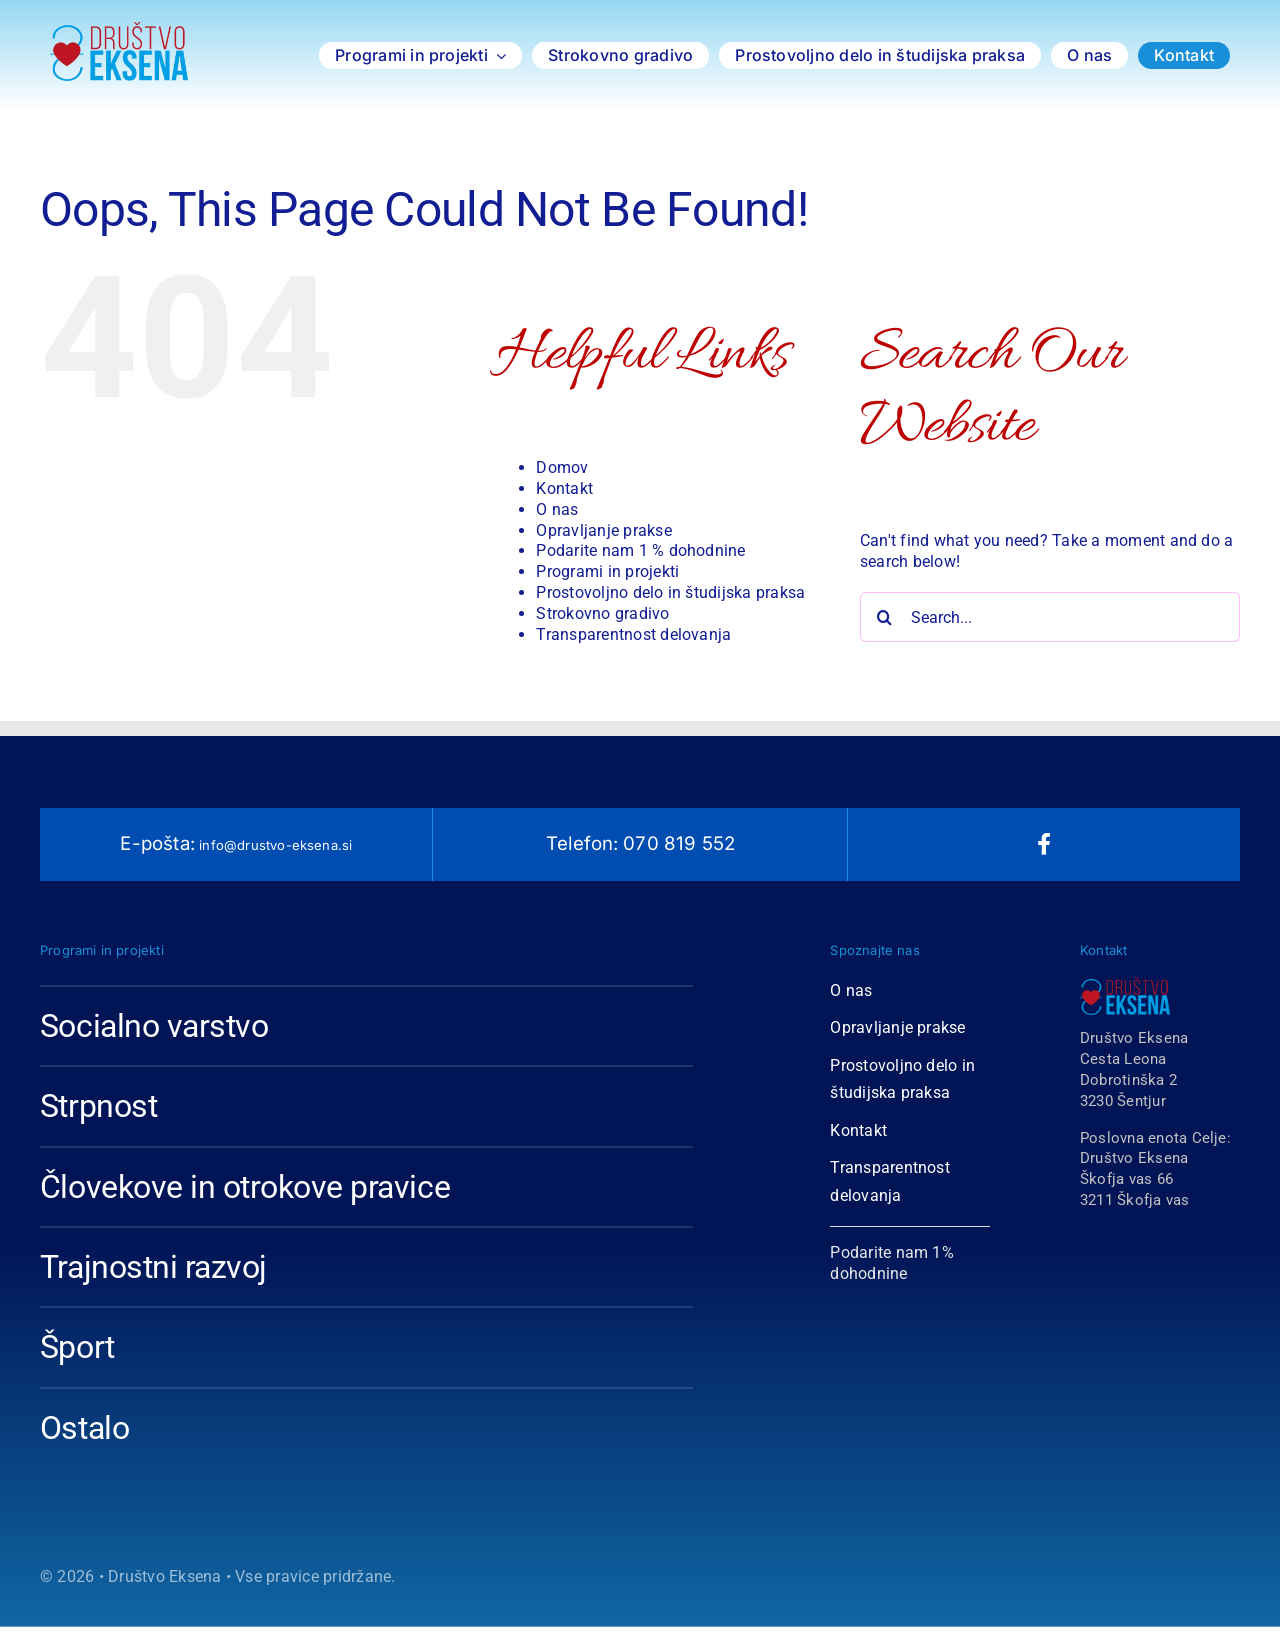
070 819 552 (676, 843)
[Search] (885, 617)
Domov (562, 467)
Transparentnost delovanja (633, 634)
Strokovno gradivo (602, 613)
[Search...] (1050, 617)
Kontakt (564, 488)
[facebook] (1044, 844)
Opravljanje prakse (603, 530)
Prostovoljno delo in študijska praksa (670, 592)
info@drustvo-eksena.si (274, 845)
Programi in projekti (607, 571)
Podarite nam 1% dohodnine (892, 1263)
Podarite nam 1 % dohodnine (640, 550)
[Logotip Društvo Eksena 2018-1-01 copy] (119, 29)
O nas (557, 509)
